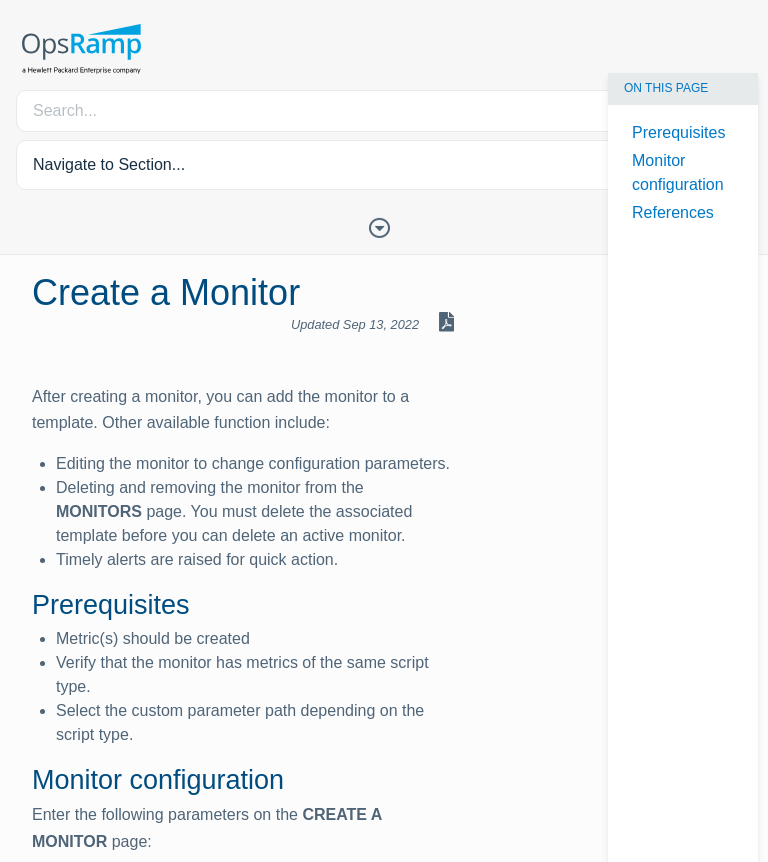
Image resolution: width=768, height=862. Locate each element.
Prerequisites (678, 132)
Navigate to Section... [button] (109, 164)
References (673, 212)
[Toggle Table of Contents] (384, 226)
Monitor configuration (678, 172)
